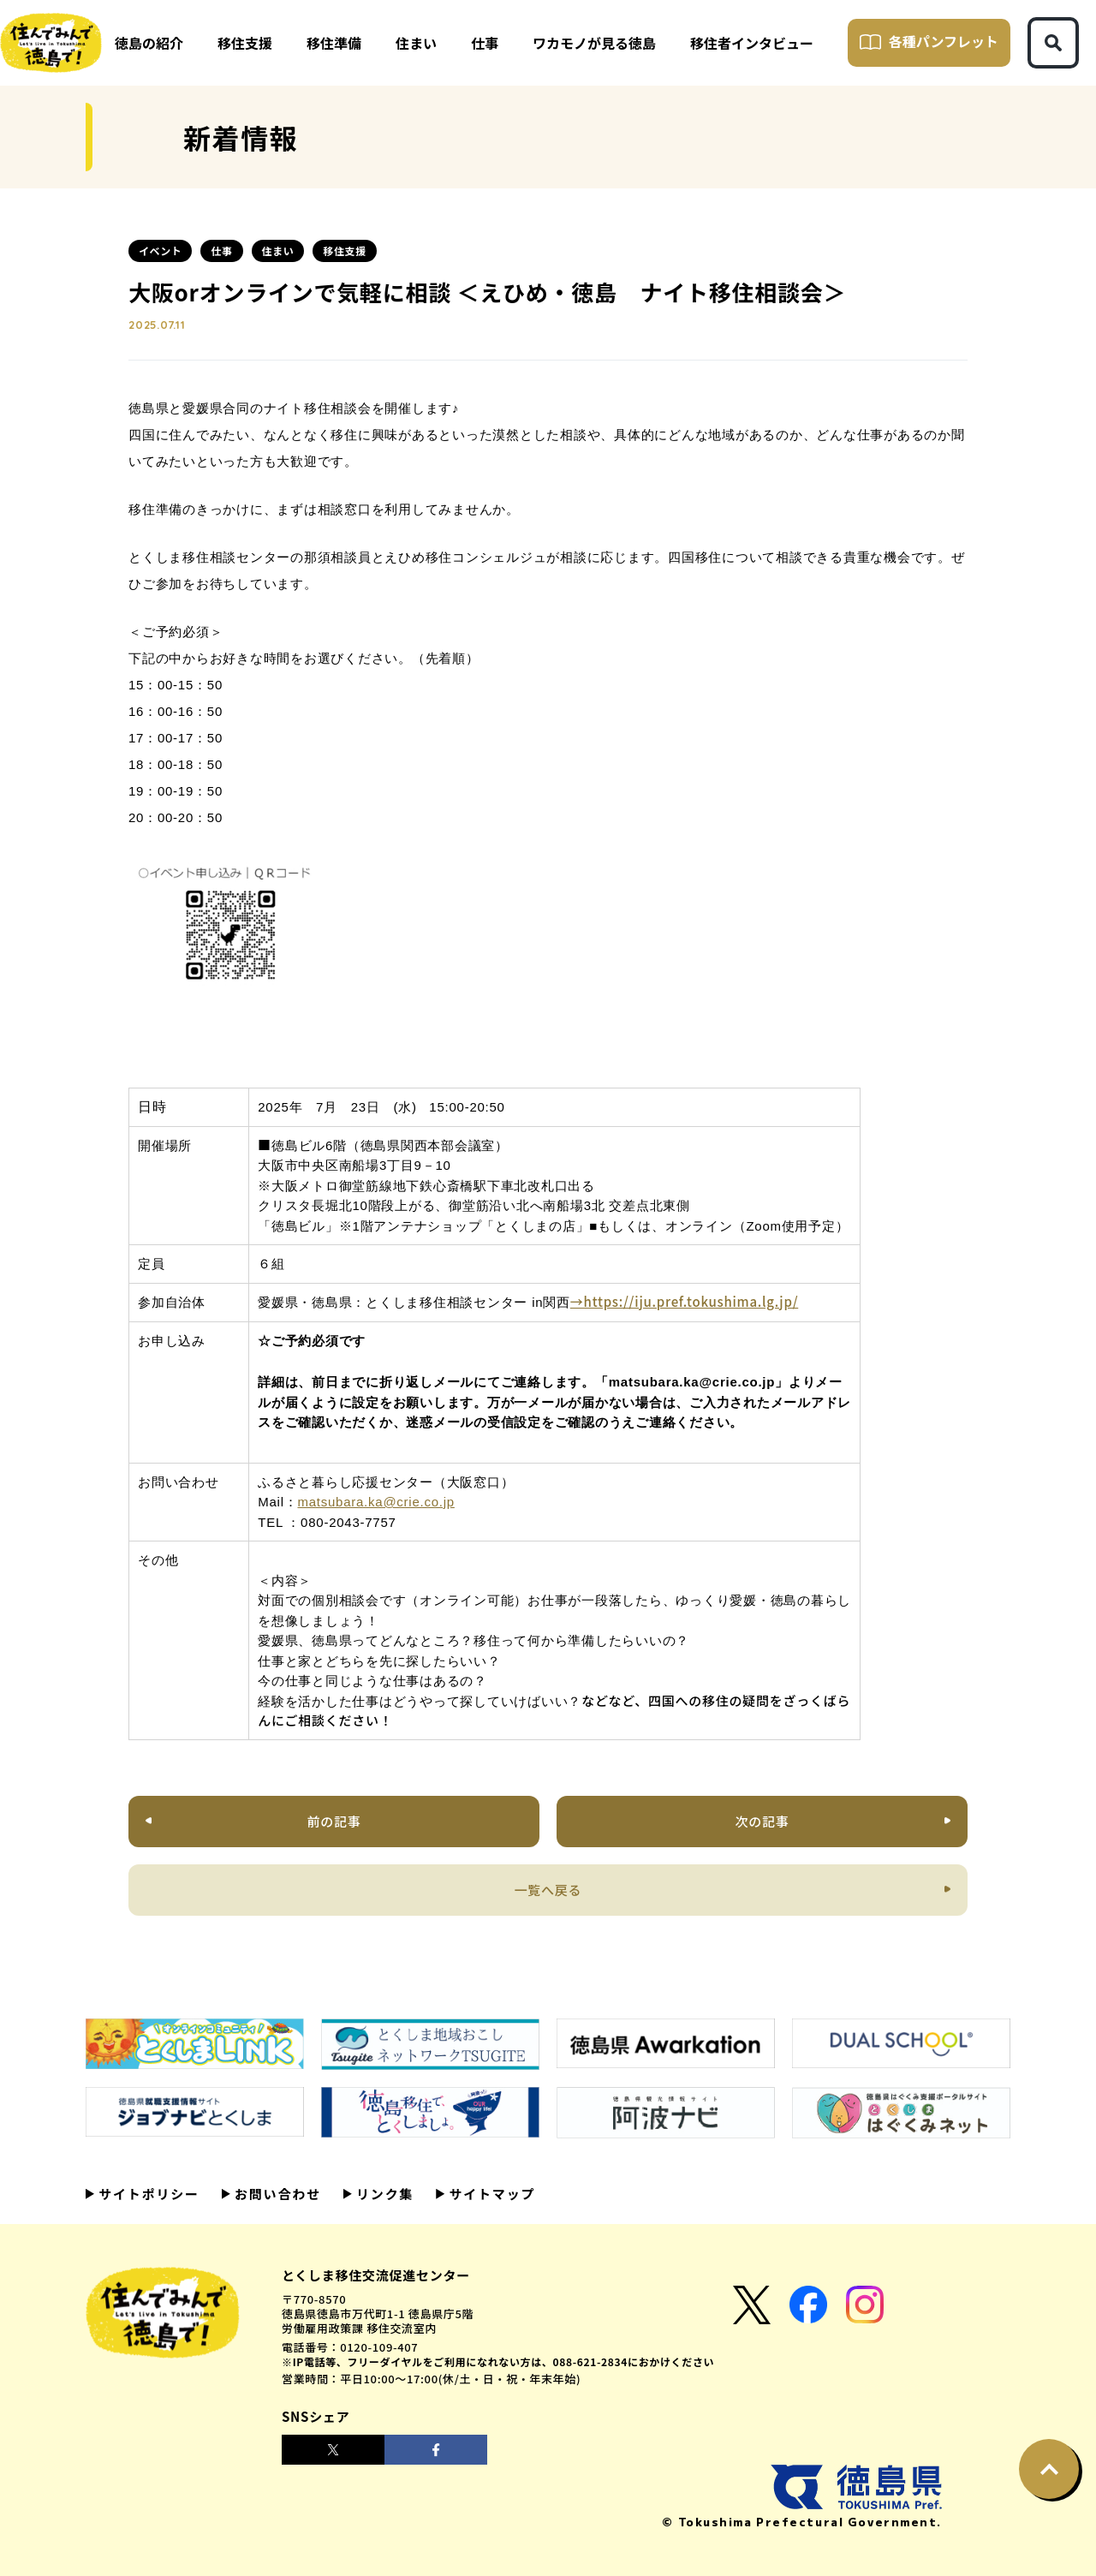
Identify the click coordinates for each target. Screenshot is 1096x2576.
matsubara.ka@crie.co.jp (376, 1501)
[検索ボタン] (1053, 43)
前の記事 (334, 1821)
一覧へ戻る (548, 1890)
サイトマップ (489, 2194)
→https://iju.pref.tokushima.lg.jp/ (684, 1301)
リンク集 (383, 2194)
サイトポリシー (147, 2194)
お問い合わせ (275, 2194)
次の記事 (762, 1821)
